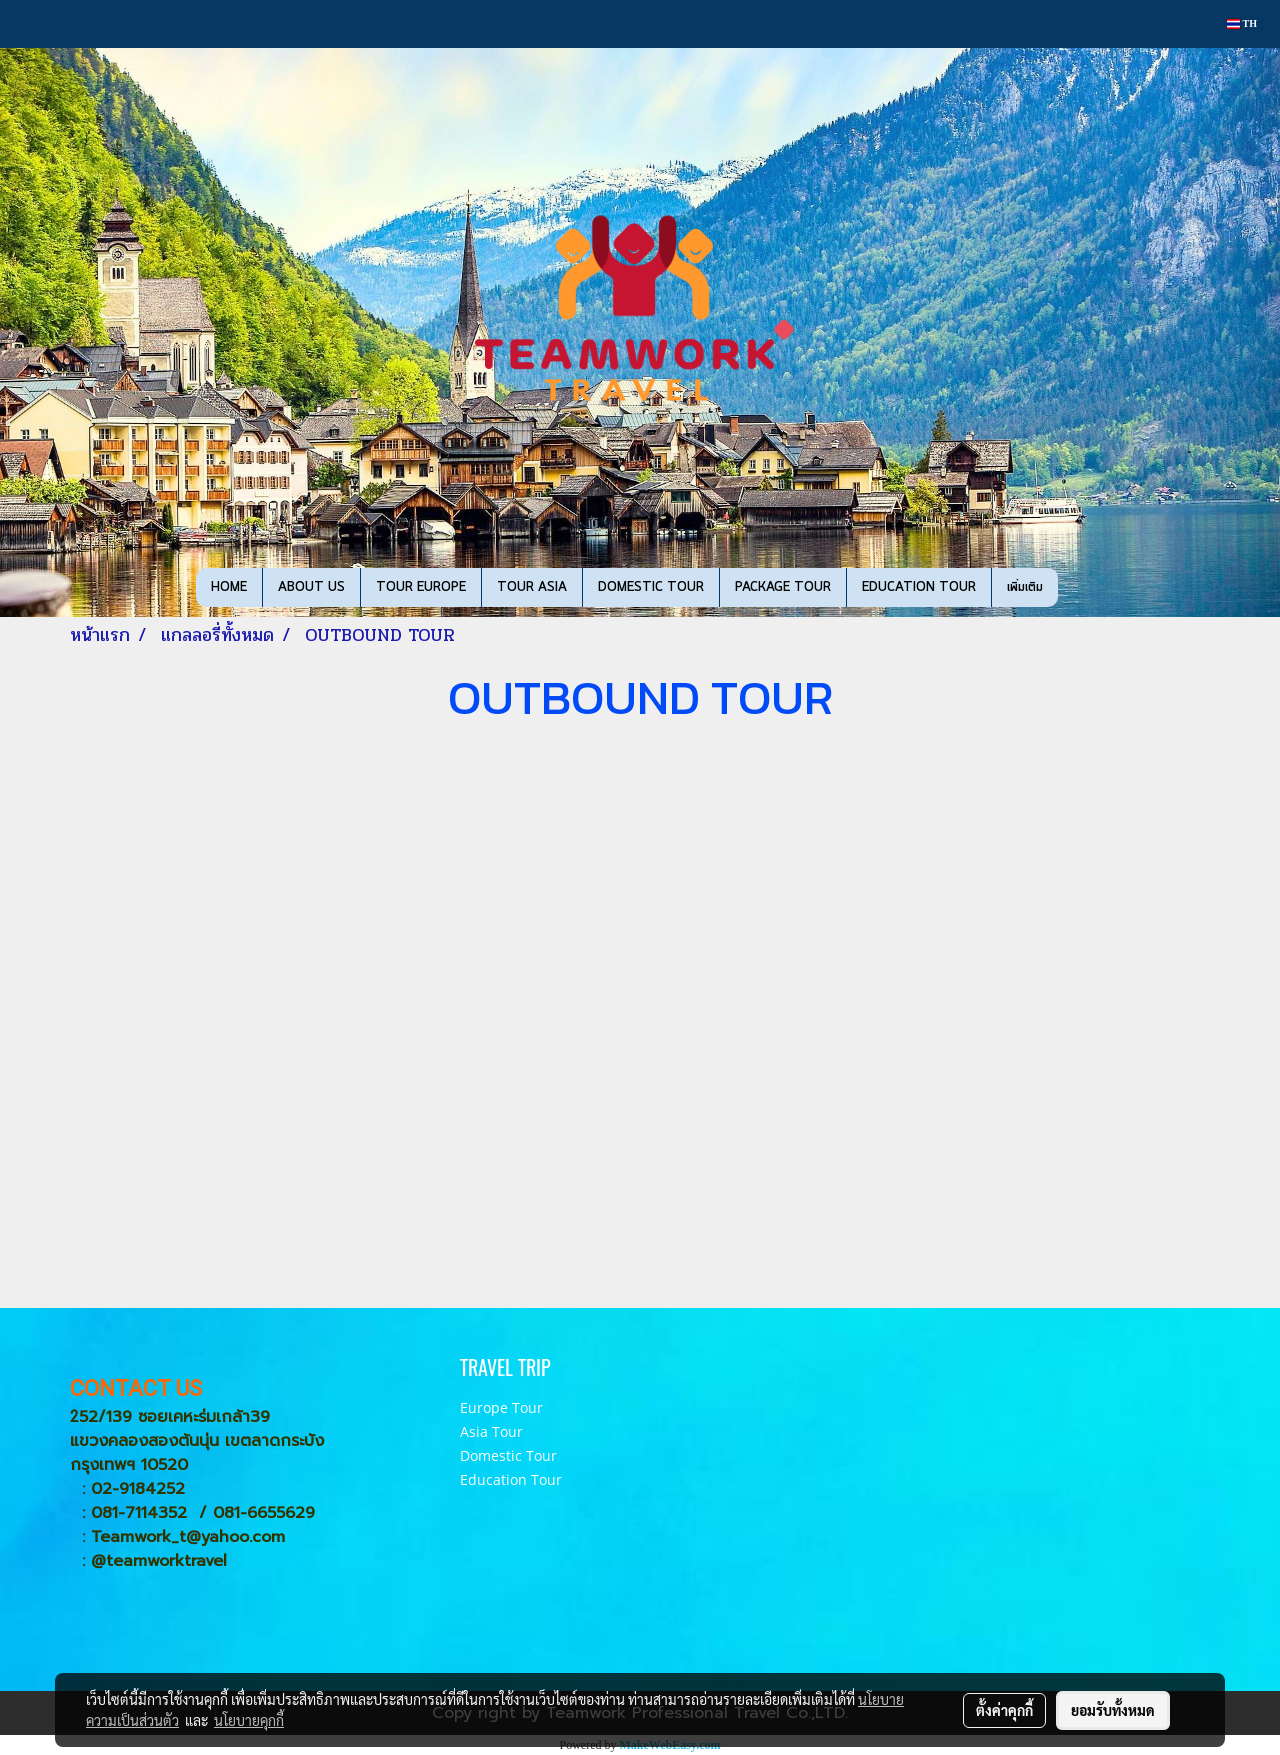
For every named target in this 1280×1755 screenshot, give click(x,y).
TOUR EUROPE (421, 587)
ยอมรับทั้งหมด (1113, 1710)
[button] (1076, 588)
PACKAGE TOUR (783, 587)
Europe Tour (501, 1407)
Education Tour (511, 1479)
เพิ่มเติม (1025, 587)
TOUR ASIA (532, 587)
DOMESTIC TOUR (651, 587)
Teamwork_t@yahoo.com (188, 1537)
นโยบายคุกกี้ (249, 1720)
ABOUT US (311, 587)
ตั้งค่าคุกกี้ (1004, 1710)
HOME (229, 587)
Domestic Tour (508, 1455)
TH (1242, 23)
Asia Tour (491, 1431)
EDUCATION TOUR (919, 587)
